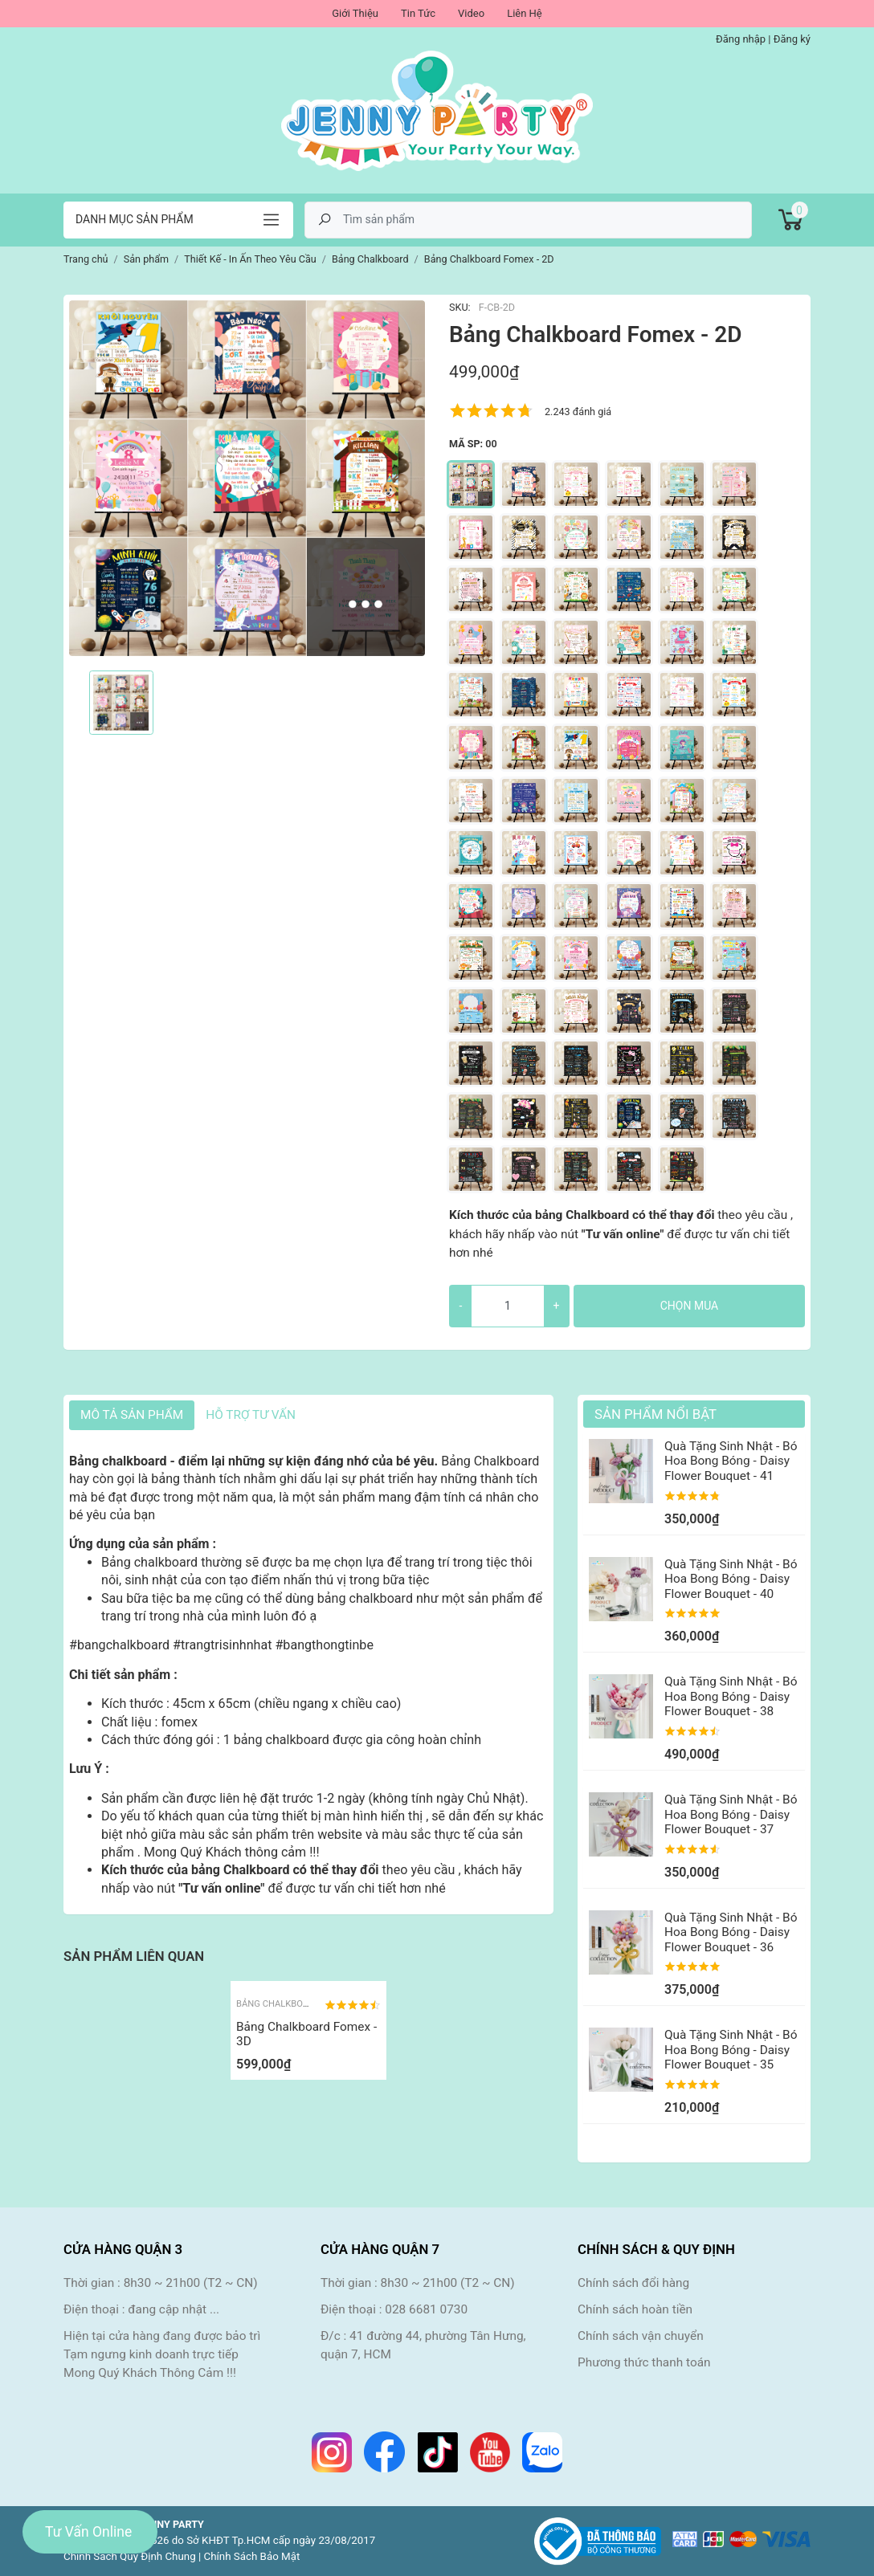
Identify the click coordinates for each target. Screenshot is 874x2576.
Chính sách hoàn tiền (635, 2309)
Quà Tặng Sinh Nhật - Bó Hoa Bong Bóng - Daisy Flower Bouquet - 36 (730, 1932)
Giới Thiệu (355, 13)
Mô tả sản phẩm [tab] (131, 1415)
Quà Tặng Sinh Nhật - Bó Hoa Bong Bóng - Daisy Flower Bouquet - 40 (730, 1579)
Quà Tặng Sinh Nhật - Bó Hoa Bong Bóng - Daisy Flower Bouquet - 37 (730, 1814)
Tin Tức (418, 13)
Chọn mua (689, 1305)
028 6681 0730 (426, 2309)
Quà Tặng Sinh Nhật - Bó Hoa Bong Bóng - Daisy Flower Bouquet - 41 (730, 1461)
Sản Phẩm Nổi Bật (655, 1414)
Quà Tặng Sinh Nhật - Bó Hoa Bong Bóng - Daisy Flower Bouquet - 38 (730, 1696)
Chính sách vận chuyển (641, 2336)
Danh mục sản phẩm (135, 219)
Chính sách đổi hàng (633, 2283)
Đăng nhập (741, 39)
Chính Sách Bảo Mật (252, 2556)
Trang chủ (85, 259)
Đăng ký (792, 39)
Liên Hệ (524, 13)
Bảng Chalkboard (278, 2004)
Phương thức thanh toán (644, 2362)
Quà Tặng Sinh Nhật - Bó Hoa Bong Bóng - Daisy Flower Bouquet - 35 (730, 2050)
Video (471, 13)
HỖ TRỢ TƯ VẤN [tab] (251, 1415)
